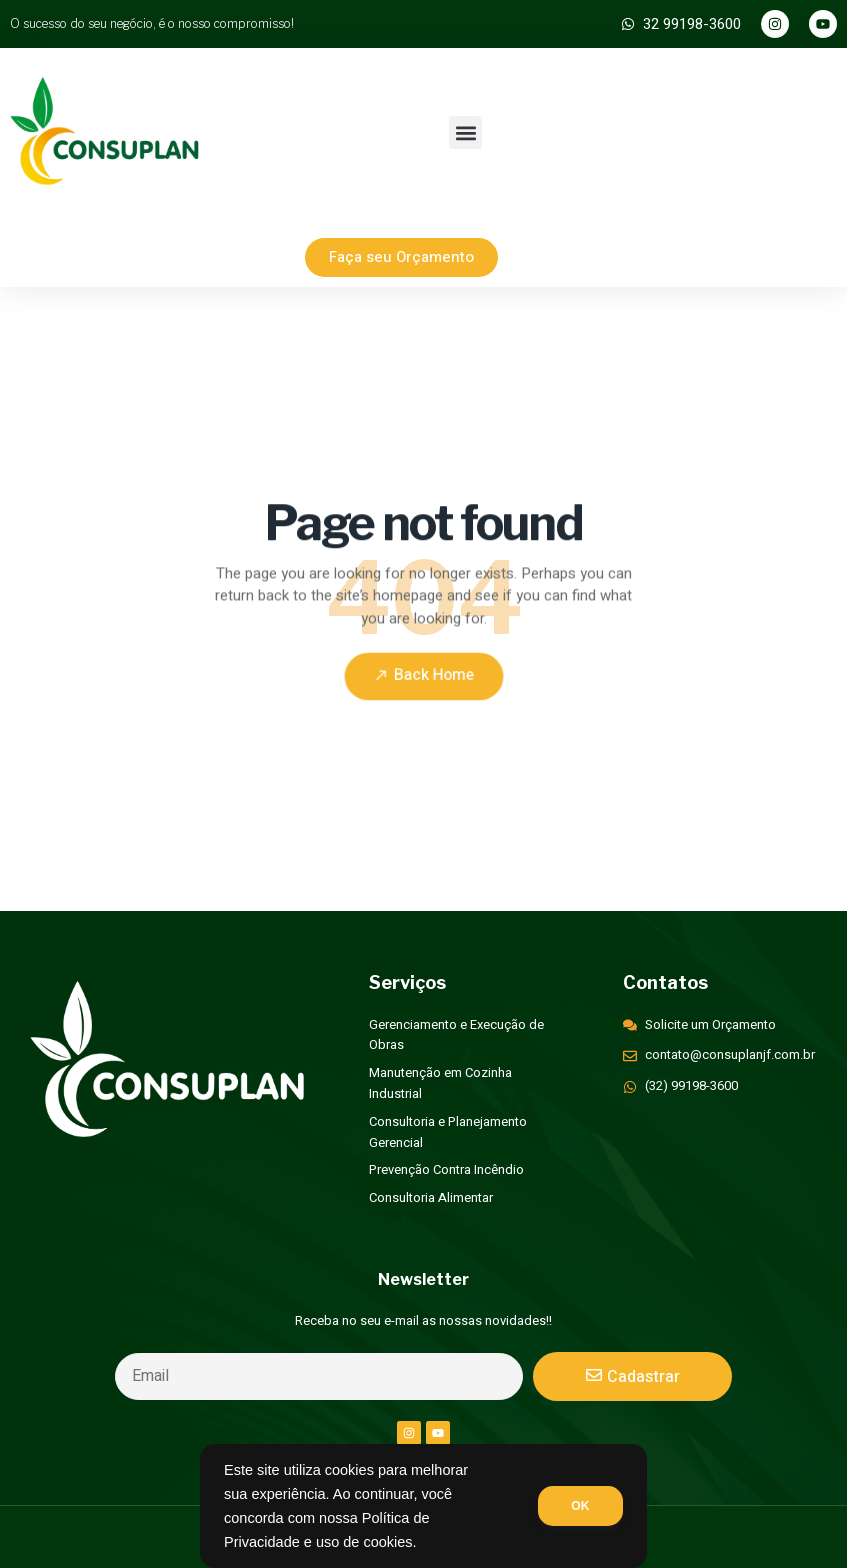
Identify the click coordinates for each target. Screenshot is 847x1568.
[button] (465, 132)
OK (579, 1506)
